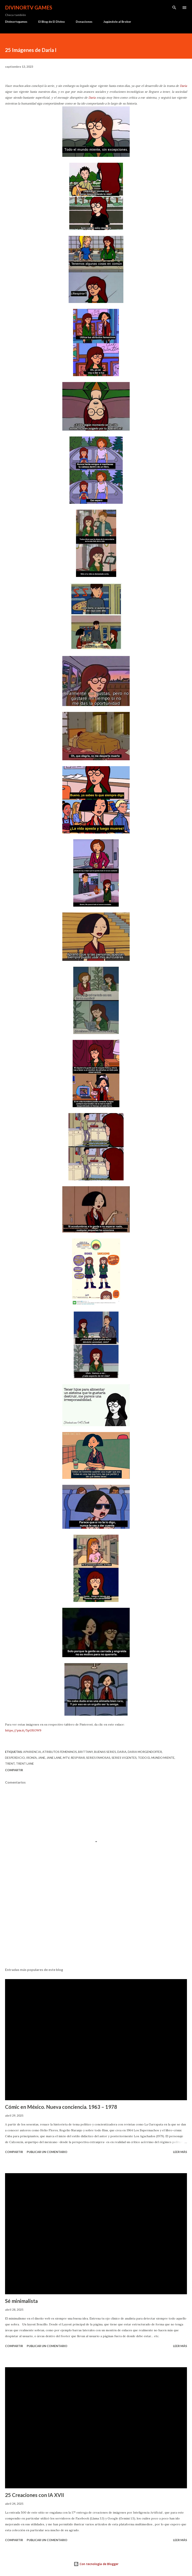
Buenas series (105, 1751)
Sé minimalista (21, 2301)
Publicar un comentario (47, 2152)
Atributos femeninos (59, 1751)
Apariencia (32, 1751)
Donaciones (84, 21)
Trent (10, 1763)
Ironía (31, 1757)
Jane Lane (54, 1757)
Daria (183, 86)
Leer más (180, 2152)
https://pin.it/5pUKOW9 (23, 1730)
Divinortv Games (28, 7)
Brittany (85, 1751)
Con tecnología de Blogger (96, 2564)
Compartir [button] (14, 1770)
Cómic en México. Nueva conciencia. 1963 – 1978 (61, 2107)
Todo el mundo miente (156, 1757)
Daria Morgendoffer (145, 1751)
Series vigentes (124, 1757)
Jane (41, 1757)
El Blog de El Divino (51, 21)
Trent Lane (25, 1763)
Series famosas (98, 1757)
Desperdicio (15, 1757)
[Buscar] (174, 7)
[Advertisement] (96, 1924)
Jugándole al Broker (117, 21)
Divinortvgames (16, 21)
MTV (66, 1757)
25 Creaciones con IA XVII (34, 2495)
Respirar (78, 1757)
